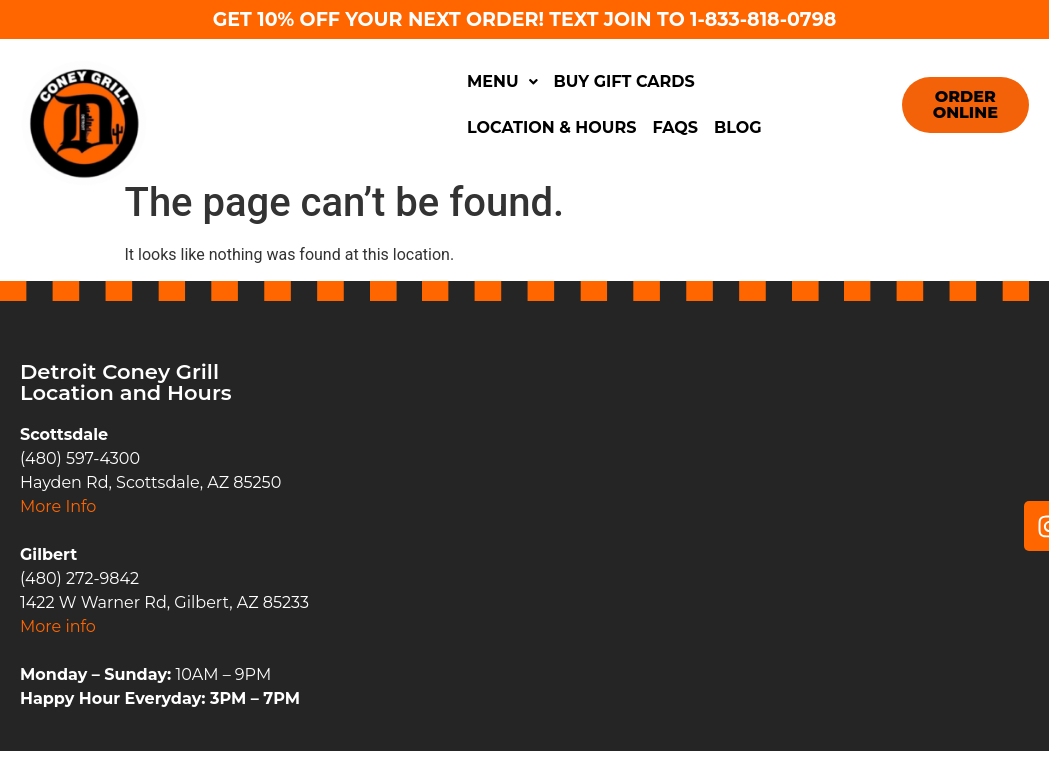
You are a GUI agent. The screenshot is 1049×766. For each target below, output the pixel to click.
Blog (738, 127)
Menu (502, 81)
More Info (58, 506)
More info (58, 626)
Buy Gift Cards (624, 81)
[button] (502, 82)
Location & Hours (551, 127)
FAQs (675, 127)
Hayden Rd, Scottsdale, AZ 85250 (150, 482)
